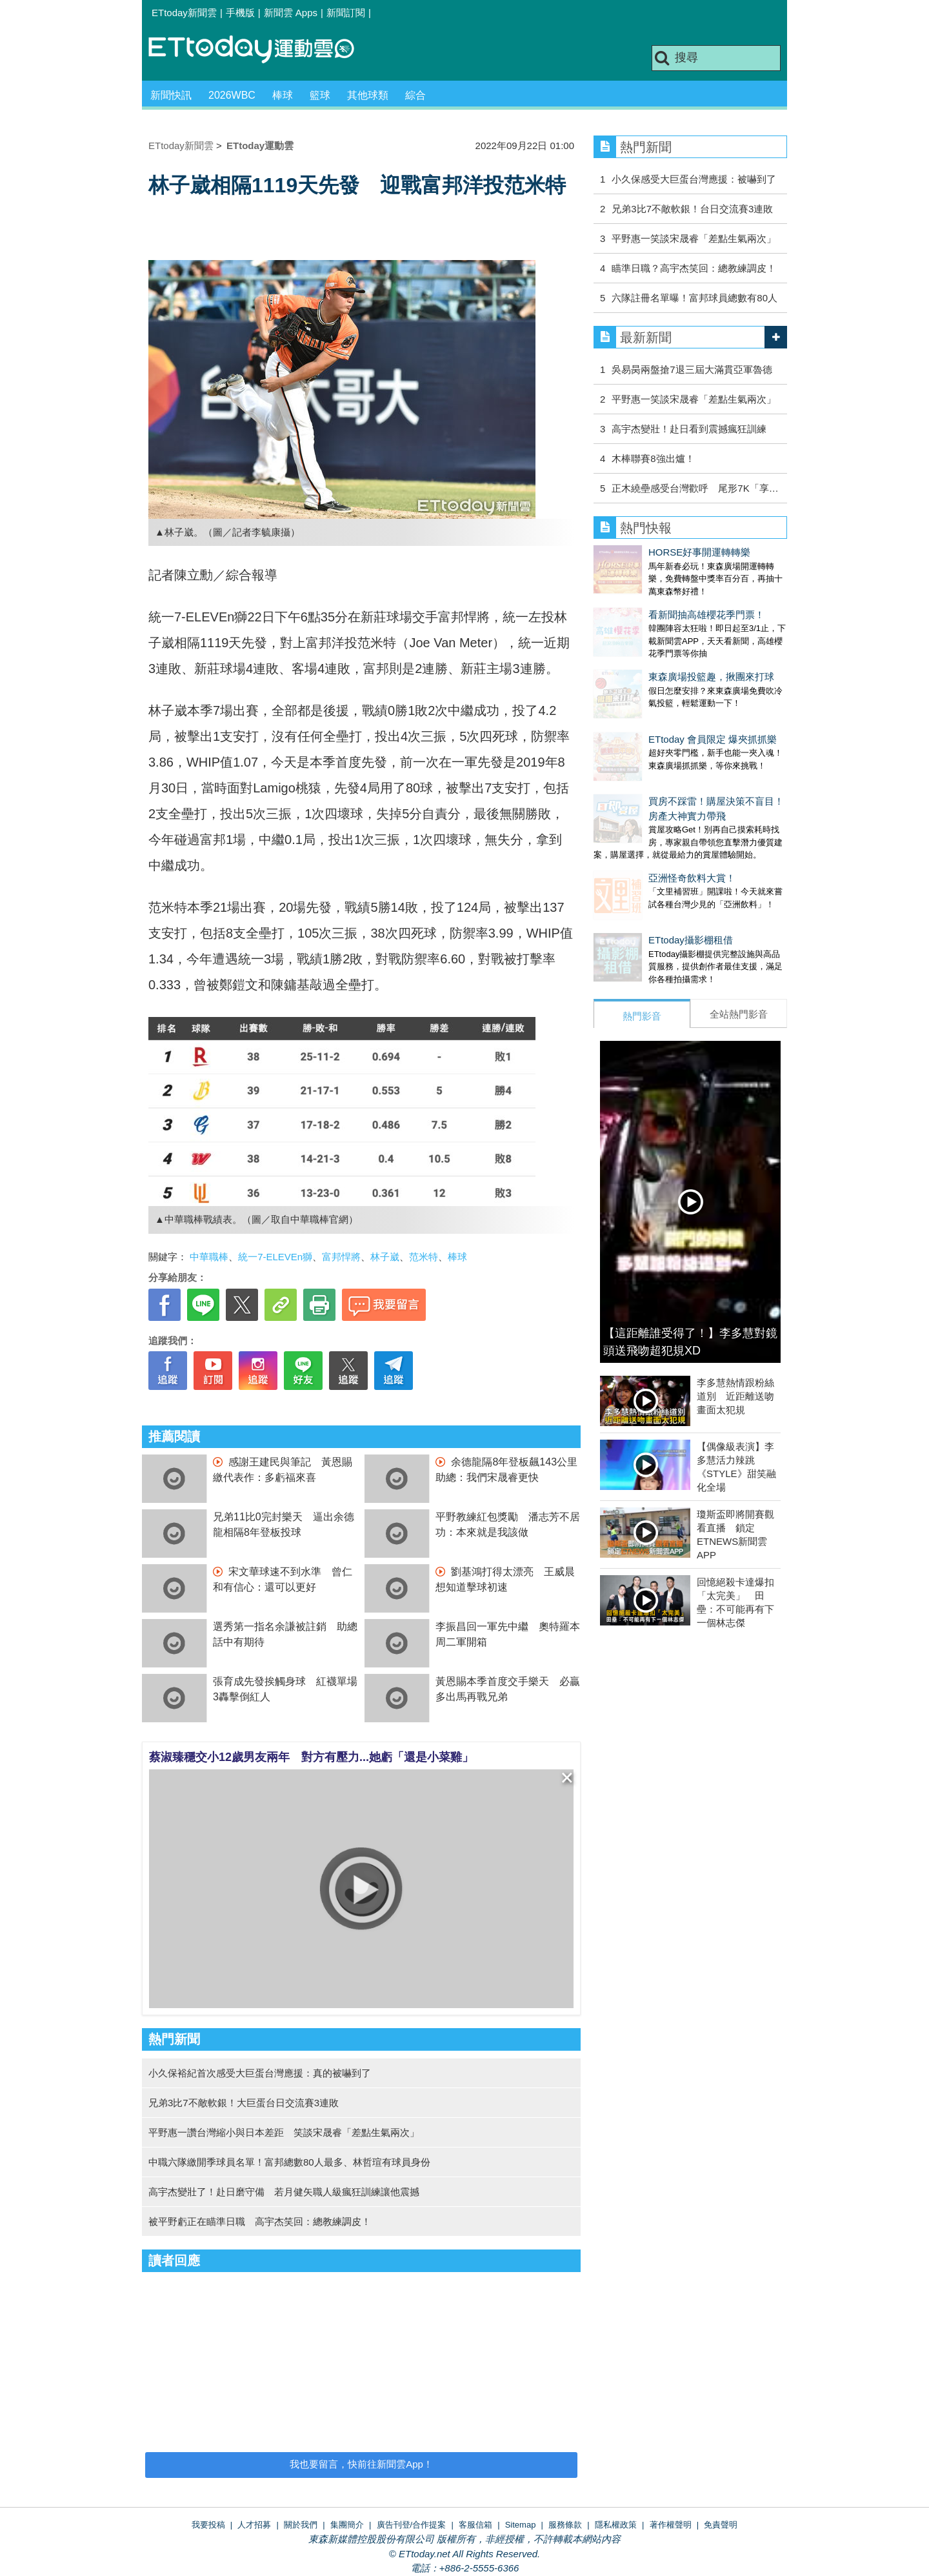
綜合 (415, 95)
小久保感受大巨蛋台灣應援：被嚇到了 (694, 179)
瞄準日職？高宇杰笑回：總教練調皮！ (694, 268)
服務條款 (565, 2525)
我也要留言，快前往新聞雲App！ (361, 2464)
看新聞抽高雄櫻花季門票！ (652, 601)
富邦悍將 (341, 1256)
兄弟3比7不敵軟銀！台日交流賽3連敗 (692, 208)
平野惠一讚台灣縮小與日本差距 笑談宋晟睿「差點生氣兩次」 (283, 2132)
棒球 (282, 95)
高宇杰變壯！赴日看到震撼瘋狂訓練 (689, 428)
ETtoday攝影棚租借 (636, 875)
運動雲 (261, 50)
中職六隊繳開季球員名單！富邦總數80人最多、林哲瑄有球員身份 (289, 2162)
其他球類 (367, 95)
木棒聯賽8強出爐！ (653, 458)
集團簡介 (347, 2525)
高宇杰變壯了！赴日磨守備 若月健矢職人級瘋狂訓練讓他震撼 (283, 2191)
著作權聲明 (671, 2525)
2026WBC (231, 95)
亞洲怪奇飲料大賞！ (637, 826)
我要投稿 (208, 2525)
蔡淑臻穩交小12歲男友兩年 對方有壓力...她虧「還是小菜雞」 (311, 1757)
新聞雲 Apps (290, 12)
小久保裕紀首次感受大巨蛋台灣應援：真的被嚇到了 (259, 2073)
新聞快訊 (171, 95)
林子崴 (384, 1256)
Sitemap (520, 2525)
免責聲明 (720, 2525)
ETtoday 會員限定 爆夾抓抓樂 (658, 700)
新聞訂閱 (345, 12)
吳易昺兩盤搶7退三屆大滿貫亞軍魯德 (692, 369)
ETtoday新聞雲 (184, 12)
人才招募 (254, 2525)
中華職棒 (209, 1256)
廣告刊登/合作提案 (411, 2525)
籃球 (320, 95)
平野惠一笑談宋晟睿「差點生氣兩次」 (694, 238)
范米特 (423, 1256)
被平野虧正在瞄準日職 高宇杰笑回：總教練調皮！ (259, 2221)
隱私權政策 (616, 2525)
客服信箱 (475, 2525)
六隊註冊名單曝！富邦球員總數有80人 (694, 297)
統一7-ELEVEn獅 (275, 1256)
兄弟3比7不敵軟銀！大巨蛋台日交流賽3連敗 (243, 2102)
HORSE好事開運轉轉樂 (644, 552)
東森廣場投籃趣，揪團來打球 (656, 650)
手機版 (240, 12)
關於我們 (300, 2525)
